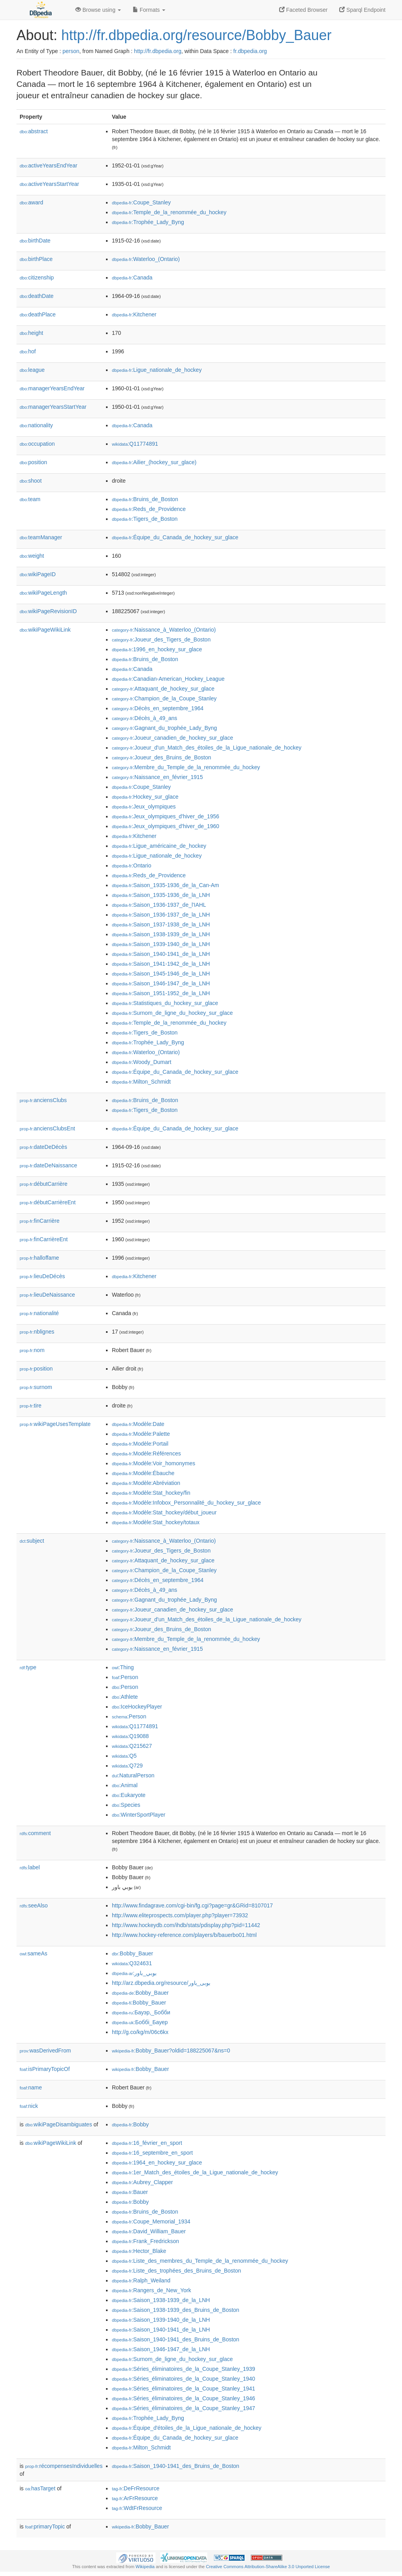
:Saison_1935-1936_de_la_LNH (161, 895)
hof (28, 351)
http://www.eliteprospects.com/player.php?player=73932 (180, 1915)
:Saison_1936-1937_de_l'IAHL (159, 905)
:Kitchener (134, 314)
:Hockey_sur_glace (145, 797)
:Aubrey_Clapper (142, 2182)
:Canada (132, 277)
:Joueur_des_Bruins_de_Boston (161, 757)
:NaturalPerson (133, 1775)
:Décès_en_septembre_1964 (157, 708)
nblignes (37, 1331)
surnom (36, 1387)
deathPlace (38, 314)
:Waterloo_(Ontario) (146, 259)
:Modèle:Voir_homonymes (153, 1463)
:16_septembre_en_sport (152, 2153)
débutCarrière (44, 1184)
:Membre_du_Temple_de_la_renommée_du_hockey (186, 767)
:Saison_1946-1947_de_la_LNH (161, 983)
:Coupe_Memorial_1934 (151, 2221)
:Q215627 (132, 1746)
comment (35, 1833)
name (31, 2087)
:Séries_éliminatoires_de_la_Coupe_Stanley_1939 (183, 2369)
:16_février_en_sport (147, 2143)
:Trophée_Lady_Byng (148, 222)
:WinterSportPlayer (138, 1815)
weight (32, 556)
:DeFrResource (135, 2488)
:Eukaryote (129, 1795)
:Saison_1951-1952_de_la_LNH (161, 993)
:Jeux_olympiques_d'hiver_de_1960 (165, 826)
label (30, 1867)
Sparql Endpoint (362, 10)
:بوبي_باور (134, 1973)
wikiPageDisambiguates (58, 2124)
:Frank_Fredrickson (145, 2241)
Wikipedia (145, 2566)
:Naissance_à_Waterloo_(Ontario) (164, 630)
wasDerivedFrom (45, 2050)
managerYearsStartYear (53, 407)
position (33, 462)
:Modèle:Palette (141, 1434)
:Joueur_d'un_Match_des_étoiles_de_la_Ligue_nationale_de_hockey (207, 747)
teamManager (41, 537)
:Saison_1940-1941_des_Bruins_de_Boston (175, 2339)
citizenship (37, 277)
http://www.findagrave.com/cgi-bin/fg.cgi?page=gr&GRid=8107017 (192, 1905)
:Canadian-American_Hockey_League (168, 679)
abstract (34, 131)
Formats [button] (149, 10)
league (32, 370)
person (70, 51)
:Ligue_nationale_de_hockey (157, 370)
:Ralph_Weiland (141, 2280)
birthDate (35, 240)
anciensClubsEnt (47, 1128)
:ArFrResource (135, 2498)
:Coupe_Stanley (141, 202)
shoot (31, 481)
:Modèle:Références (146, 1453)
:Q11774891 (135, 444)
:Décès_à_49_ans (144, 718)
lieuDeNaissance (47, 1295)
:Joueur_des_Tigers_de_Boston (161, 639)
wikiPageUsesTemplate (55, 1424)
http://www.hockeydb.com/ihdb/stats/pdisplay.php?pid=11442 (186, 1925)
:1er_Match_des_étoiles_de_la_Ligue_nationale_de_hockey (195, 2172)
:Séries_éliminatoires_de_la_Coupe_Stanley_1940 (183, 2379)
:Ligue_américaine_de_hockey (159, 846)
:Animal (124, 1785)
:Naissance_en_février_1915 (157, 777)
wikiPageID (38, 574)
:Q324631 (132, 1963)
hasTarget (40, 2488)
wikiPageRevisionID (48, 611)
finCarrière (39, 1221)
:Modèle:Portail (140, 1444)
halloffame (39, 1258)
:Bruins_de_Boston (145, 499)
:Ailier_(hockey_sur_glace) (154, 462)
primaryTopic (45, 2526)
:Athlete (125, 1697)
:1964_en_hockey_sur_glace (157, 2162)
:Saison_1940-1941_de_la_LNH (161, 954)
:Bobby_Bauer (132, 1953)
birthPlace (36, 259)
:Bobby (130, 2124)
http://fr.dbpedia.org (157, 51)
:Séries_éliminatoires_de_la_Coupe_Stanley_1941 (183, 2388)
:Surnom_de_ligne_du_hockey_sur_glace (172, 1013)
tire (31, 1405)
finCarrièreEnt (44, 1239)
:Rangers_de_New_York (151, 2290)
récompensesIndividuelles (63, 2466)
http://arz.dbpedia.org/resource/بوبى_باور (161, 1983)
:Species (126, 1805)
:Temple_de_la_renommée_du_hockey (169, 212)
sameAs (33, 1953)
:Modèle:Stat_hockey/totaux (155, 1522)
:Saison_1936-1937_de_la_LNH (161, 914)
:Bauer (130, 2192)
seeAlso (34, 1905)
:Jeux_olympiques (143, 806)
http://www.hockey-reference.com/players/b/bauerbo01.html (184, 1935)
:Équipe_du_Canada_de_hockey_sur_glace (175, 537)
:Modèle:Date (138, 1424)
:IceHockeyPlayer (137, 1706)
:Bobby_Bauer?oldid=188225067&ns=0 (171, 2050)
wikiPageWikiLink (45, 630)
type (28, 1667)
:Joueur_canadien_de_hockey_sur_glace (172, 738)
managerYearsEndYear (52, 388)
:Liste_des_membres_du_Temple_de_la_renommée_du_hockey (200, 2261)
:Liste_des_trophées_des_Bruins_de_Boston (176, 2270)
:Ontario (131, 865)
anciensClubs (43, 1100)
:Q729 (127, 1765)
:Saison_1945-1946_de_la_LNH (161, 973)
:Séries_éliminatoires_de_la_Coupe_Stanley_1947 (183, 2408)
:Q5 (124, 1756)
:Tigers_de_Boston (144, 519)
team (30, 499)
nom (32, 1350)
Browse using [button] (98, 10)
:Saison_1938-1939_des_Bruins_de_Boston (175, 2310)
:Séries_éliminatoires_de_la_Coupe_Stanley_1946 (183, 2398)
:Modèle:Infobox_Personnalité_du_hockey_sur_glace (186, 1502)
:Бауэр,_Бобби (141, 2012)
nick (29, 2106)
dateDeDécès (43, 1147)
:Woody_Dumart (141, 1062)
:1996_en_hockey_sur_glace (157, 649)
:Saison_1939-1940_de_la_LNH (161, 944)
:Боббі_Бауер (140, 2022)
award (31, 202)
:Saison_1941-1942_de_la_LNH (161, 964)
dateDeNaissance (48, 1165)
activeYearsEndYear (48, 165)
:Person (125, 1677)
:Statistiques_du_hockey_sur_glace (165, 1003)
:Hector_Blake (139, 2251)
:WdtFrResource (137, 2508)
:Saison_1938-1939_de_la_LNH (161, 934)
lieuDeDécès (42, 1276)
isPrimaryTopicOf (45, 2069)
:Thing (123, 1667)
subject (32, 1541)
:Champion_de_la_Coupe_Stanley (164, 698)
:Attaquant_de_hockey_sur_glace (163, 688)
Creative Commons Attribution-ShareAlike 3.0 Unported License (268, 2566)
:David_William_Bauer (149, 2231)
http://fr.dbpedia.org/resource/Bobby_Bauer (196, 35)
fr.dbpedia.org (250, 51)
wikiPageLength (43, 593)
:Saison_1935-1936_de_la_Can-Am (165, 885)
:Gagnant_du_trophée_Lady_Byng (164, 728)
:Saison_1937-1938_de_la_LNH (161, 924)
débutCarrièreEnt (48, 1202)
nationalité (39, 1313)
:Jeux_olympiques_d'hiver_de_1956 (165, 816)
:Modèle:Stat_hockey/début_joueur (164, 1512)
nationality (36, 425)
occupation (37, 444)
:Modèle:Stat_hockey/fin (151, 1493)
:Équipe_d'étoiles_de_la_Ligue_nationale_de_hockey (186, 2428)
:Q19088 (130, 1736)
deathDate (36, 296)
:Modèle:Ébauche (143, 1473)
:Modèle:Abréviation (146, 1483)
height (31, 333)
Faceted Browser (303, 10)
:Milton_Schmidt (141, 1082)
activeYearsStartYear (49, 184)
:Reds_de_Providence (149, 509)
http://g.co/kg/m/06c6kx (140, 2032)
